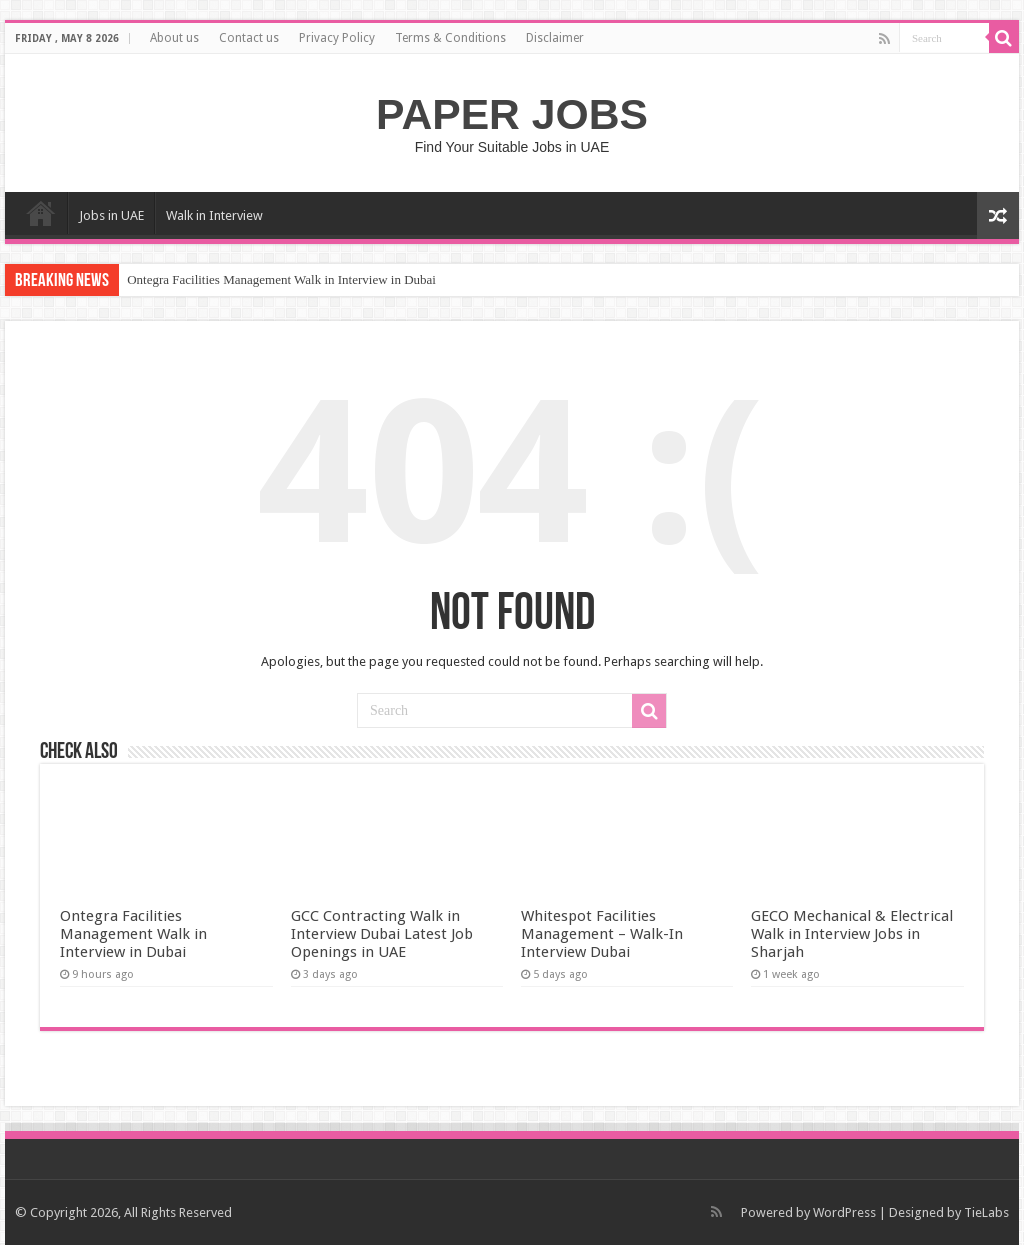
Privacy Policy (337, 38)
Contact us (249, 38)
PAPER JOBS (512, 114)
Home (41, 213)
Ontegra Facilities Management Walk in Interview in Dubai (281, 279)
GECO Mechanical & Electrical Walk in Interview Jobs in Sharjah (852, 934)
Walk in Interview (214, 215)
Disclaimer (555, 38)
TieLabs (986, 1212)
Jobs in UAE (111, 215)
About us (174, 38)
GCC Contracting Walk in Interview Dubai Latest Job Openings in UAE (382, 934)
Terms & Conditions (450, 38)
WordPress (844, 1212)
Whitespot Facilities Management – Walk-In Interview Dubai (602, 934)
